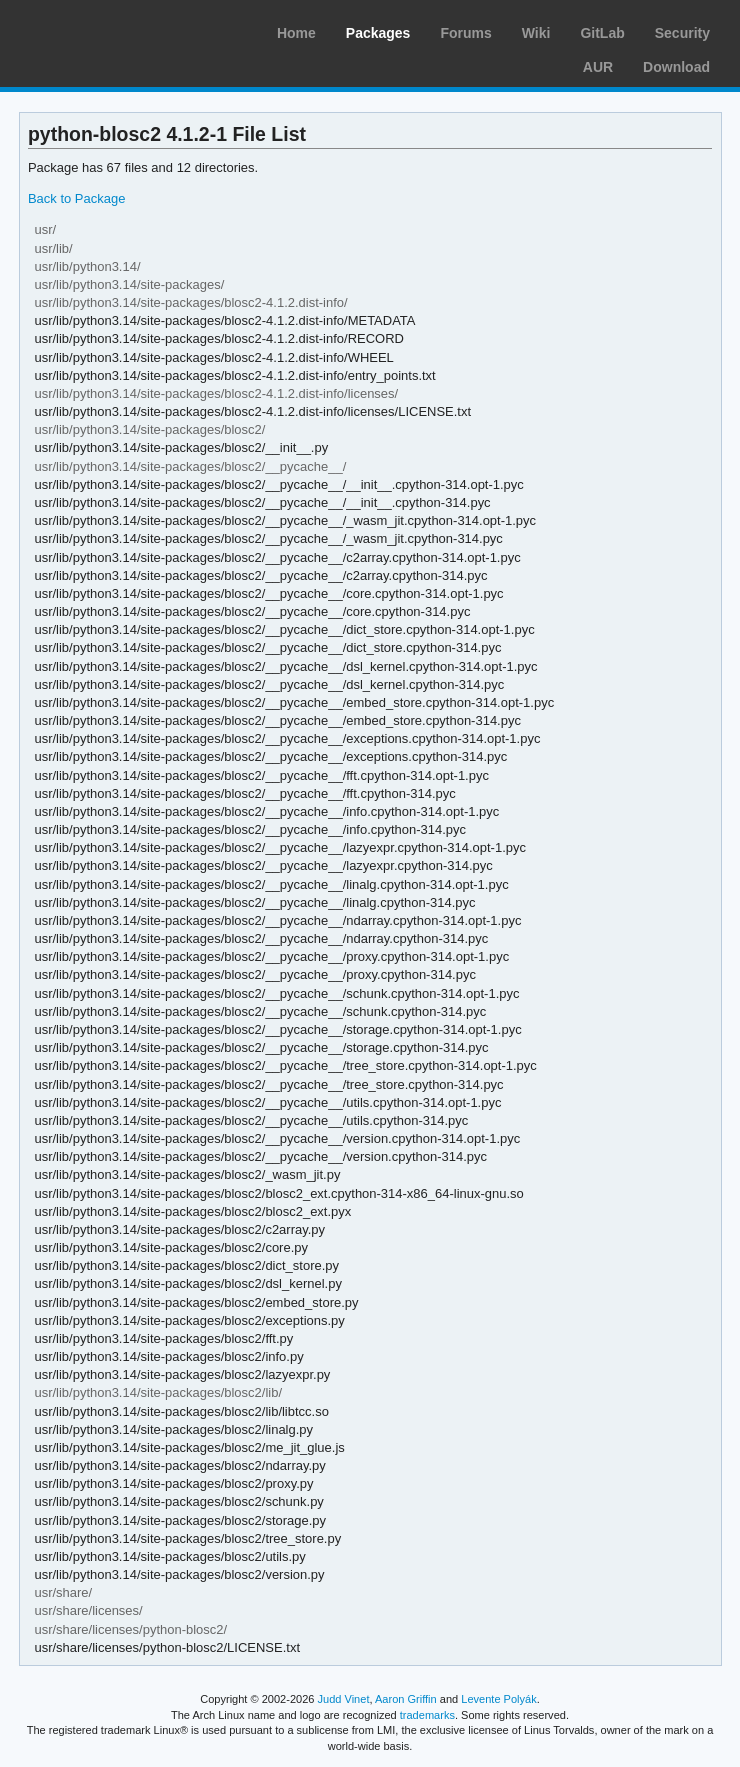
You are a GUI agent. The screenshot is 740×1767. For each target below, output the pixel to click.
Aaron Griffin (406, 1699)
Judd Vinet (344, 1699)
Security (682, 33)
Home (296, 33)
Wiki (536, 33)
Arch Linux (110, 30)
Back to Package (76, 198)
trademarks (427, 1715)
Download (676, 67)
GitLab (602, 33)
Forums (465, 33)
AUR (598, 67)
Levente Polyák (498, 1699)
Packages (378, 33)
